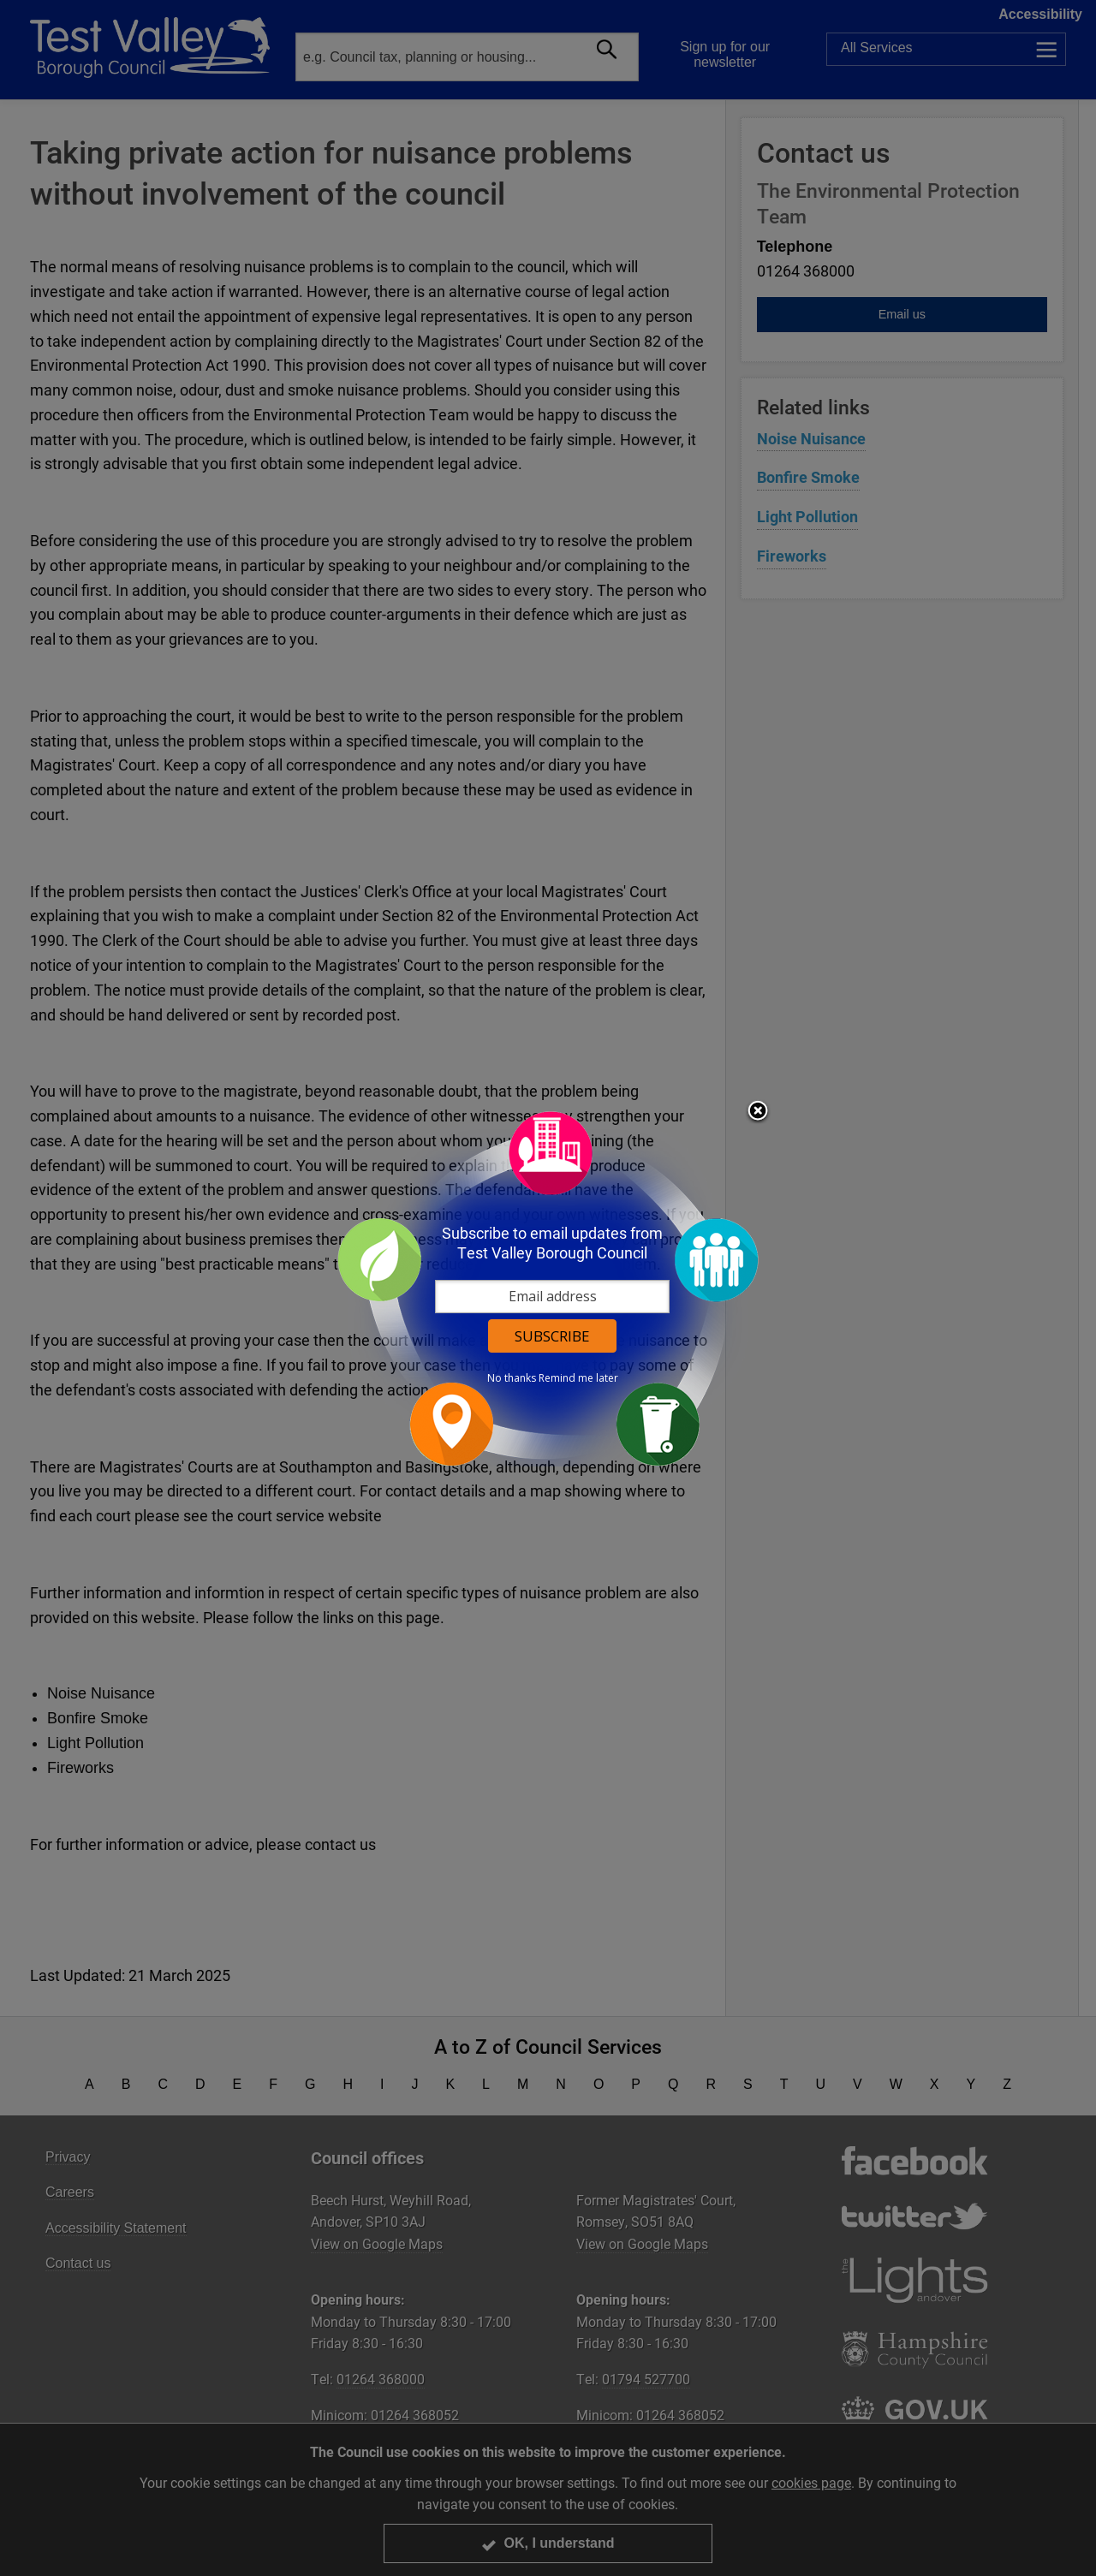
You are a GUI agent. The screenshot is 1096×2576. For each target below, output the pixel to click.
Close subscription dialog (758, 1112)
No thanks (511, 1378)
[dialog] (548, 1288)
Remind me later (578, 1378)
